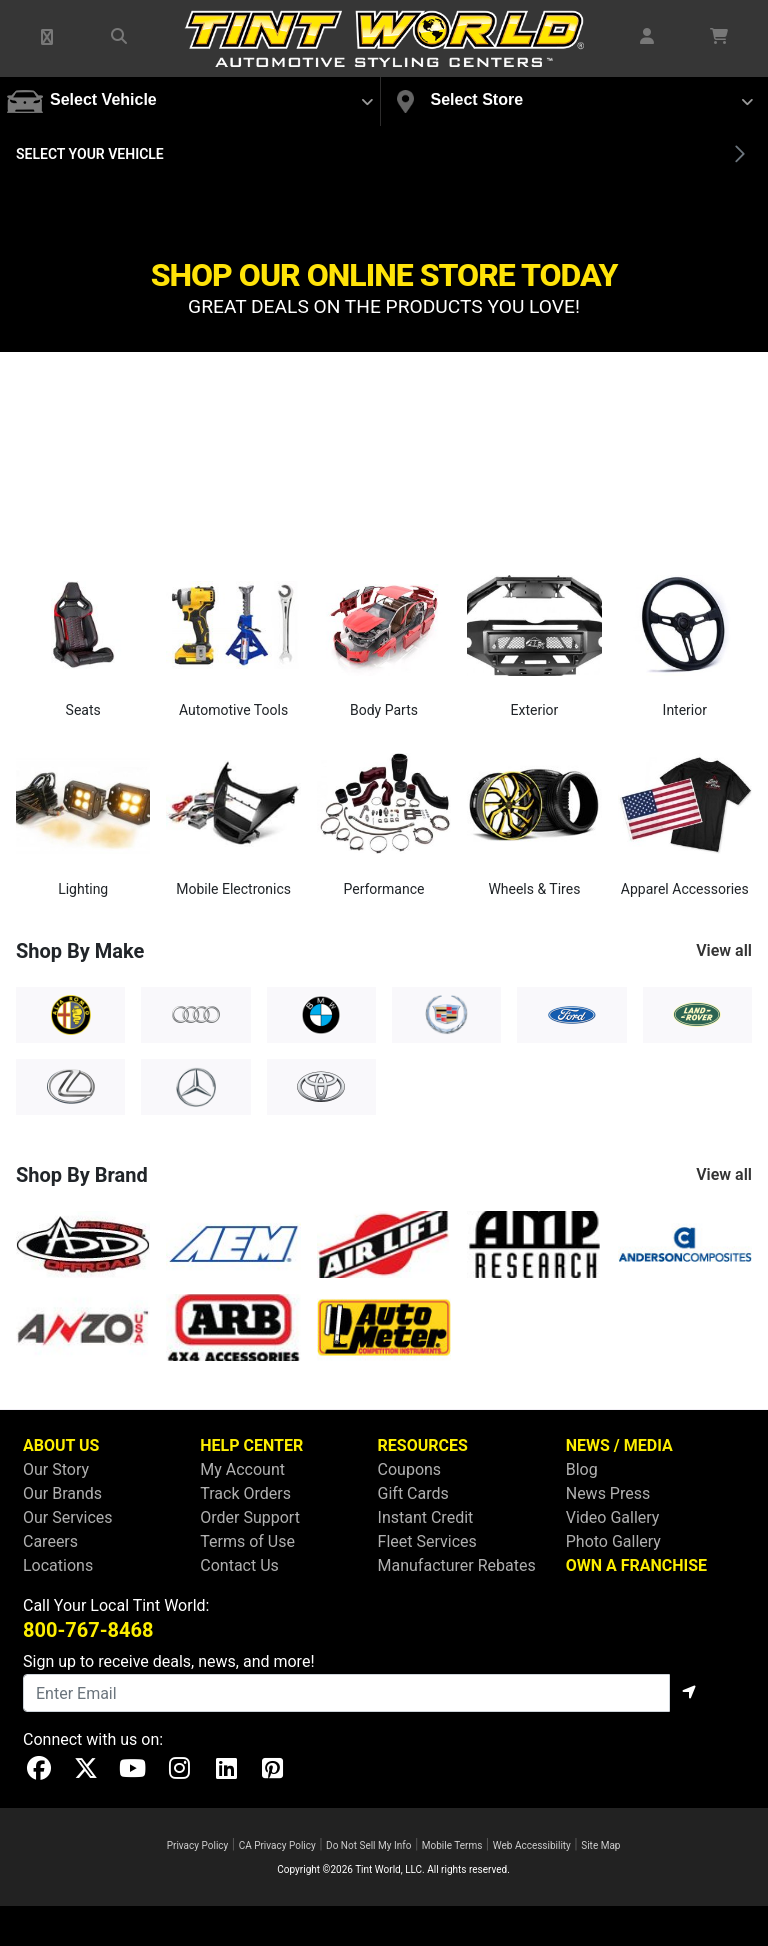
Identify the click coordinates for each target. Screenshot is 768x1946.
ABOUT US (61, 1445)
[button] (48, 38)
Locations (58, 1565)
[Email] (346, 1693)
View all (724, 950)
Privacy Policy (198, 1845)
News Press (608, 1493)
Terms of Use (247, 1541)
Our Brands (62, 1493)
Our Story (56, 1469)
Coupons (410, 1469)
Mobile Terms (452, 1845)
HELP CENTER (251, 1445)
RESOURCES (423, 1445)
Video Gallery (613, 1517)
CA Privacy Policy (277, 1845)
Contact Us (239, 1565)
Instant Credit (426, 1517)
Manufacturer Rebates (457, 1565)
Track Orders (245, 1493)
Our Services (68, 1517)
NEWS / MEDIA (619, 1445)
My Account (242, 1469)
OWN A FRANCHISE (636, 1565)
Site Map (600, 1845)
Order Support (250, 1517)
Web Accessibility (532, 1845)
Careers (50, 1541)
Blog (582, 1469)
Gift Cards (413, 1493)
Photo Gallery (613, 1541)
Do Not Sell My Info (368, 1845)
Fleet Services (427, 1541)
